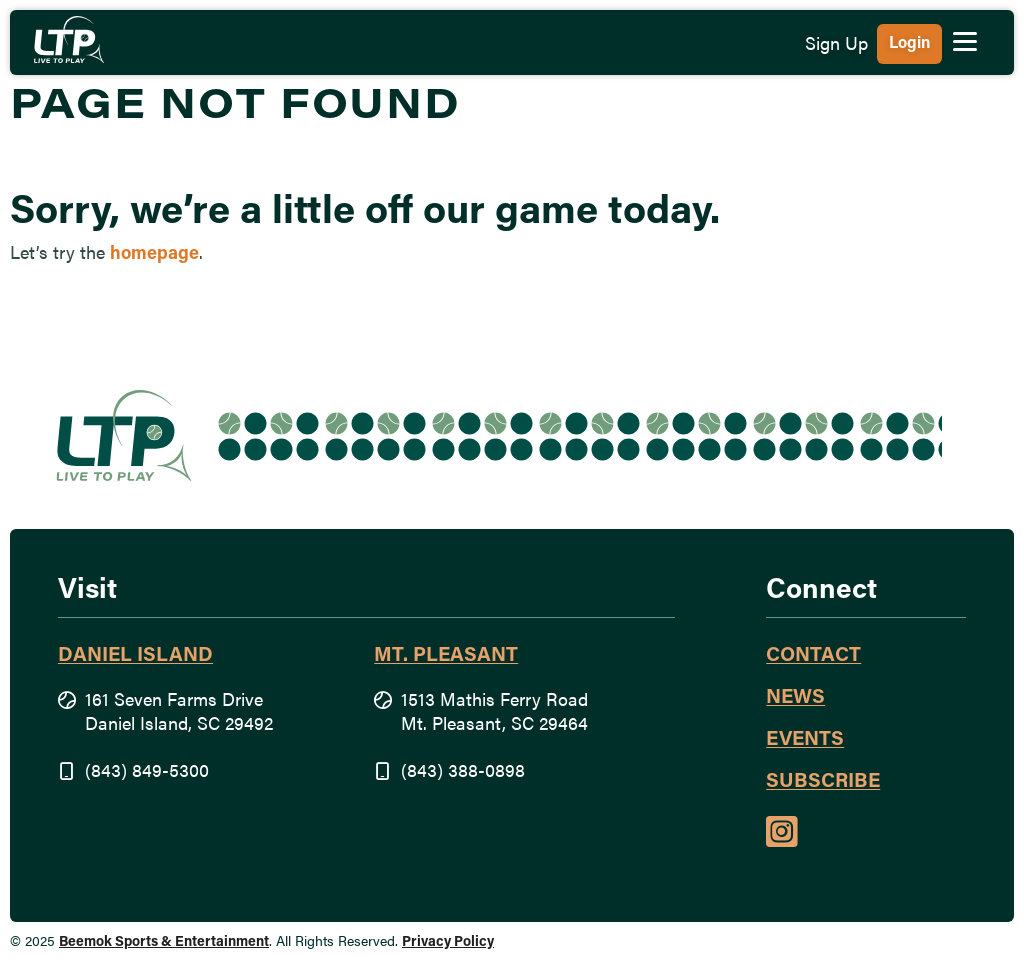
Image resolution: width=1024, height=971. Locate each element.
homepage (154, 254)
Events (805, 740)
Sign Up (836, 45)
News (795, 698)
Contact (813, 656)
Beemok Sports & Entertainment (164, 942)
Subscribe (823, 782)
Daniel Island (135, 656)
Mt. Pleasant (446, 656)
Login (909, 44)
